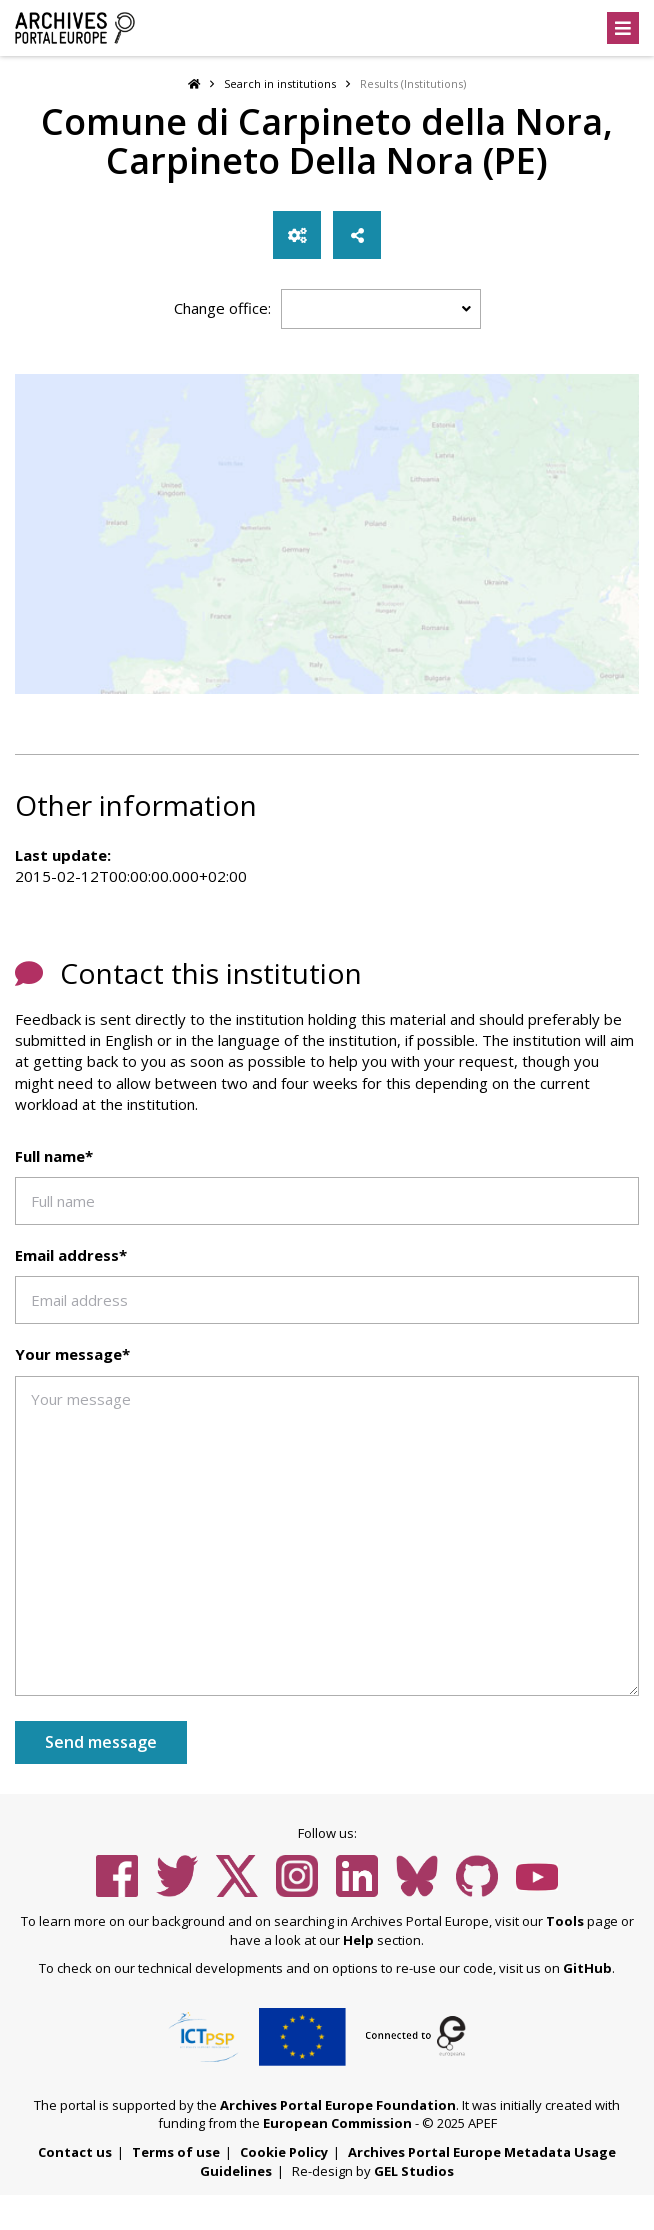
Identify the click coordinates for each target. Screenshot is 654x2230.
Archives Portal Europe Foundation (338, 2105)
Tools (565, 1921)
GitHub (587, 1968)
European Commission (337, 2123)
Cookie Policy (284, 2152)
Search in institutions (280, 83)
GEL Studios (414, 2171)
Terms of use (176, 2152)
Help (358, 1940)
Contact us (75, 2152)
